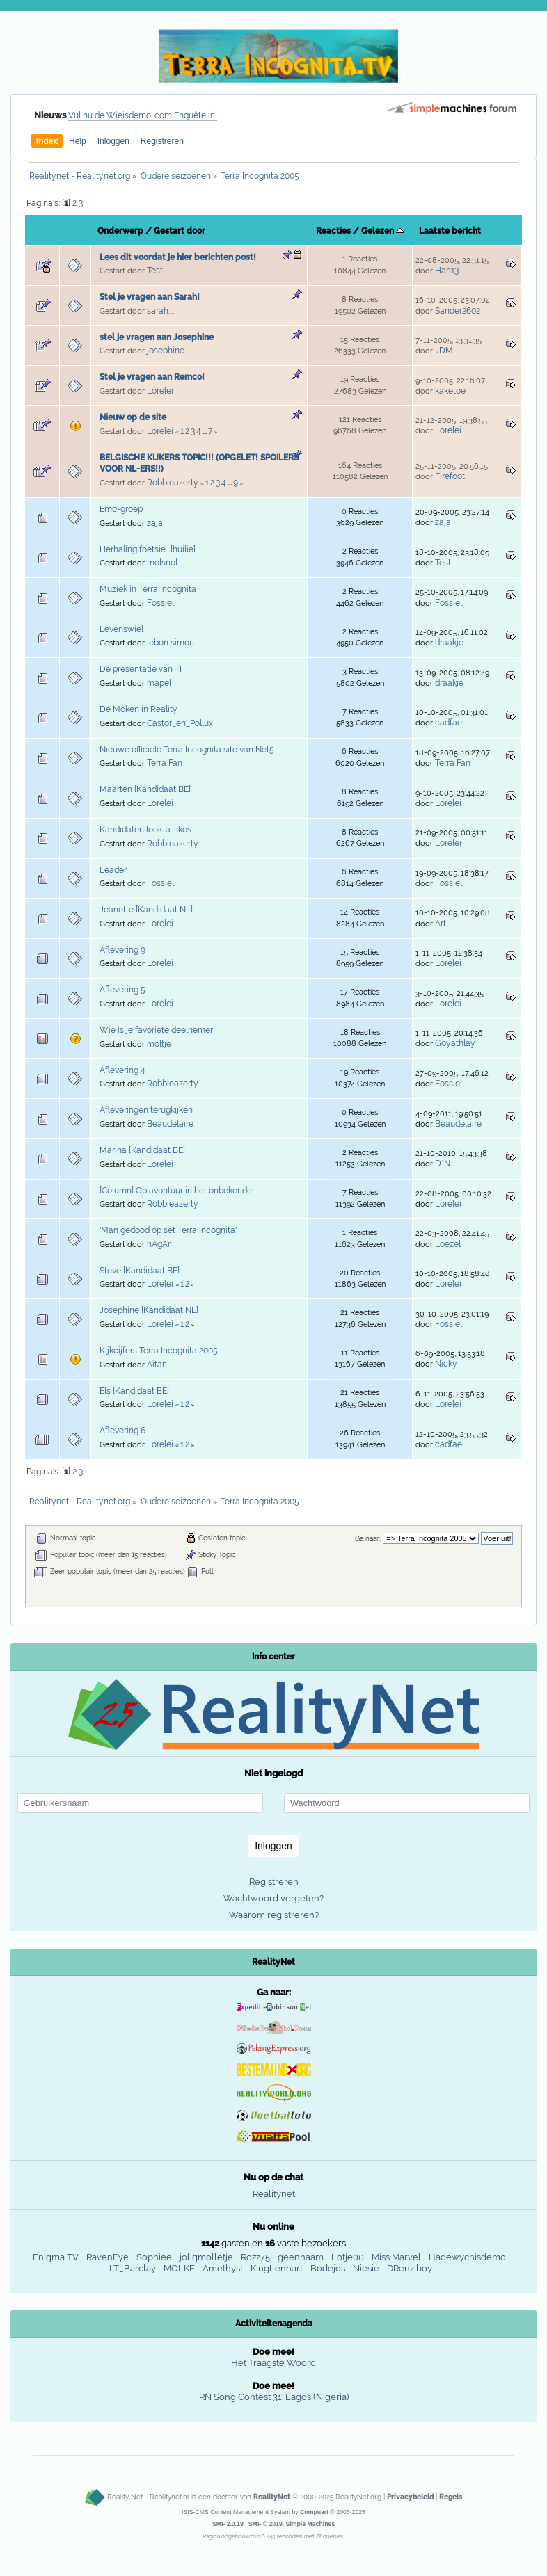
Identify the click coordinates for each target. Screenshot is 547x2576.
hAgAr (159, 1244)
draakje (449, 642)
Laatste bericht (450, 231)
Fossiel (160, 603)
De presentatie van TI (141, 669)
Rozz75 (255, 2257)
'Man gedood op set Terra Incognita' (168, 1230)
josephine (165, 350)
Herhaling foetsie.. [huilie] (148, 549)
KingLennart (277, 2268)
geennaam (301, 2257)
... (205, 431)
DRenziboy (409, 2268)
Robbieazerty (172, 483)
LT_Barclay (132, 2268)
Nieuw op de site (133, 417)
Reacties (333, 231)
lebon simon (170, 642)
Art (440, 923)
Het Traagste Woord (273, 2363)
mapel (159, 683)
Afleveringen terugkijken (146, 1110)
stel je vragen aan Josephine (157, 337)
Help (77, 141)
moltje (159, 1044)
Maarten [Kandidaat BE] (145, 789)
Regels (450, 2497)
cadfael (449, 722)
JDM (444, 350)
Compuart (314, 2512)
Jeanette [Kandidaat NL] (146, 910)
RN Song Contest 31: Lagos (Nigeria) (274, 2397)
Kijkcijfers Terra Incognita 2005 (159, 1350)
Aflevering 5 (122, 990)
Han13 (447, 270)
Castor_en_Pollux (180, 723)
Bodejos (327, 2268)
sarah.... (160, 311)
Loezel (448, 1244)
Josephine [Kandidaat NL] (149, 1310)
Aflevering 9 (122, 950)
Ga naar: (368, 1539)
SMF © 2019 (265, 2523)
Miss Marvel (396, 2257)
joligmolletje (206, 2257)
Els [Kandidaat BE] (134, 1391)
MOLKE (179, 2268)
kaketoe (450, 391)
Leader (113, 870)
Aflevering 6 (122, 1430)
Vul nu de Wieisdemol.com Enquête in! (142, 115)
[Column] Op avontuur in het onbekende (176, 1191)
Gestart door (179, 231)
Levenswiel (121, 629)
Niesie (366, 2268)
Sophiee (154, 2257)
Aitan (157, 1364)
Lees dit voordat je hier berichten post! (178, 257)
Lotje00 (347, 2257)
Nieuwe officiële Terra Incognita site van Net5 (187, 750)
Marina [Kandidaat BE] (142, 1150)
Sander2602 (457, 311)
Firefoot (450, 476)
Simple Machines (310, 2523)
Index (47, 141)
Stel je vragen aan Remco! (152, 377)
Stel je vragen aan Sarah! (150, 297)
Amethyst (223, 2268)
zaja (155, 523)
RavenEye (107, 2257)
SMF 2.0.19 (228, 2523)
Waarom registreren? (274, 1915)
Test (155, 270)
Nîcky (446, 1364)
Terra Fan (164, 763)
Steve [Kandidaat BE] (140, 1270)
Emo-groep (121, 509)
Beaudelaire (170, 1124)
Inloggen (113, 141)
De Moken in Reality (138, 709)
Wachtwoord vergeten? (273, 1898)
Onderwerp (120, 231)
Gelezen (382, 231)
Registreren (162, 141)
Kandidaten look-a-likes (145, 830)
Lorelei (160, 391)
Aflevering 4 (122, 1070)
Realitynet (274, 2194)
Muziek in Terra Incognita (148, 589)
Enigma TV (56, 2257)
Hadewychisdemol (469, 2257)
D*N (442, 1163)
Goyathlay (455, 1043)
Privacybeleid (410, 2497)
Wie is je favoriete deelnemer (156, 1030)
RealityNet (271, 2497)
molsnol (162, 562)
